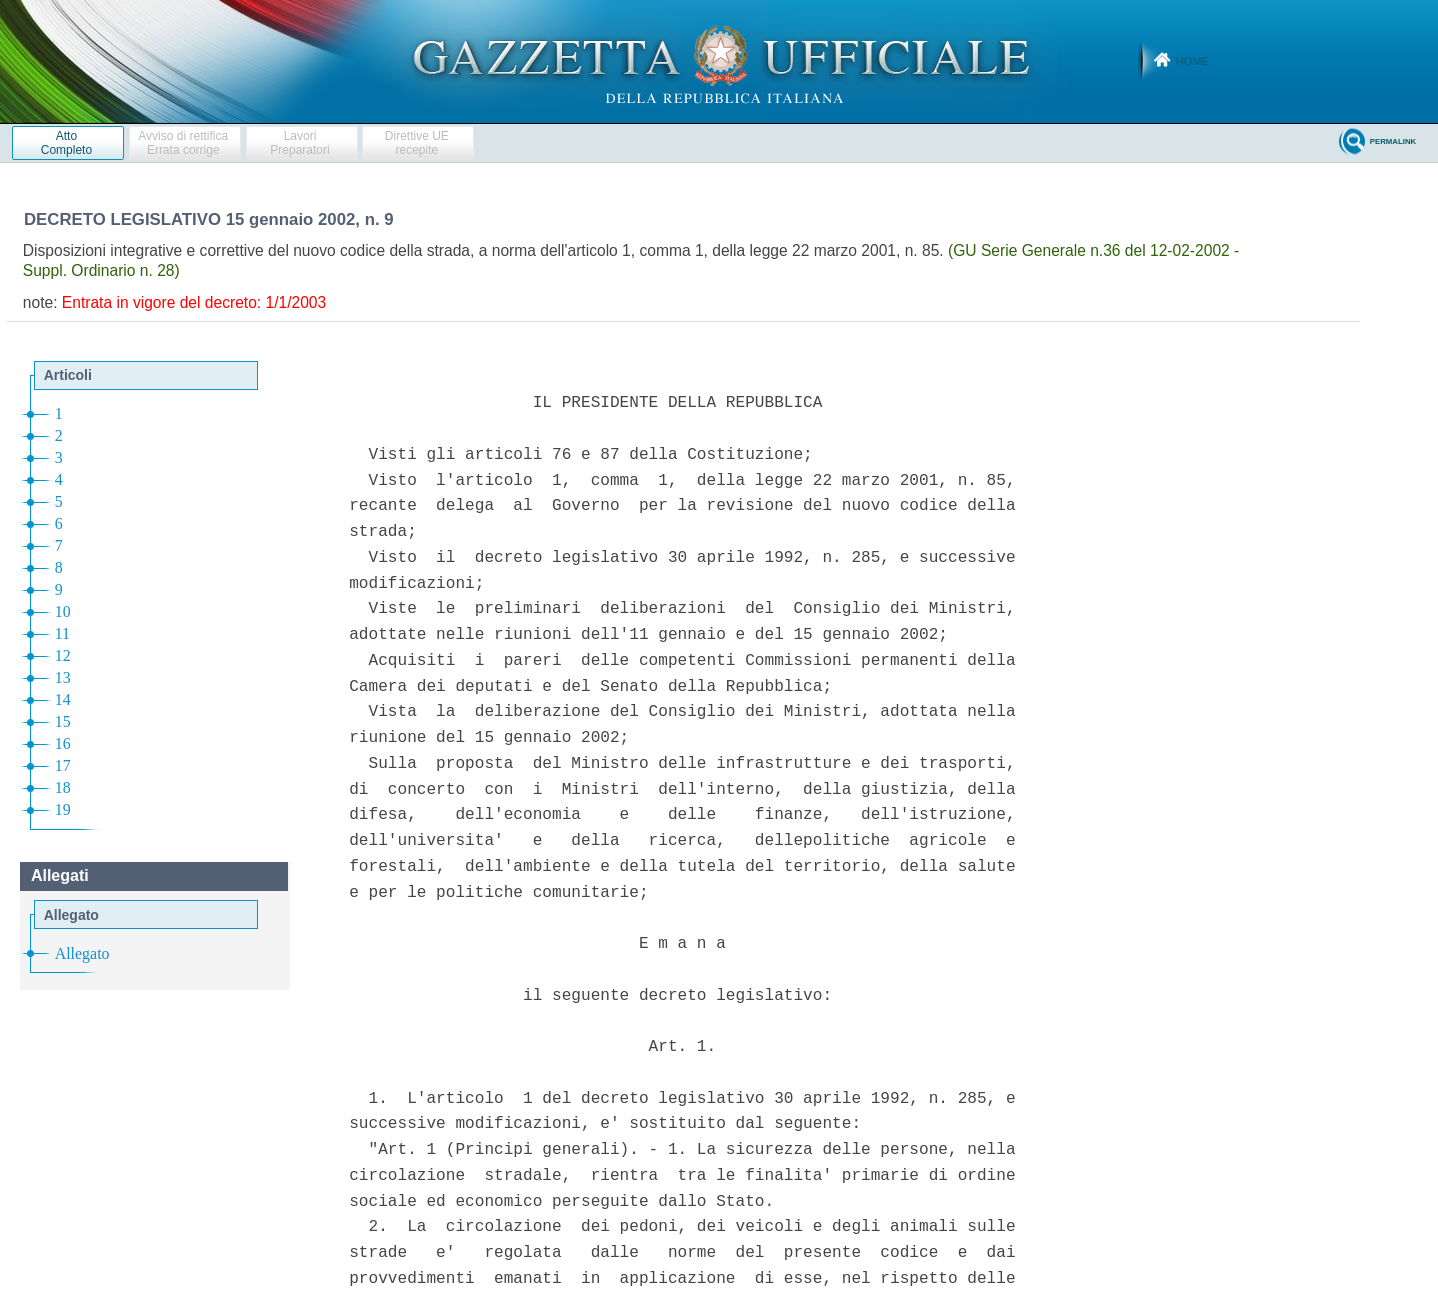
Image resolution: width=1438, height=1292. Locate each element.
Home (1192, 61)
